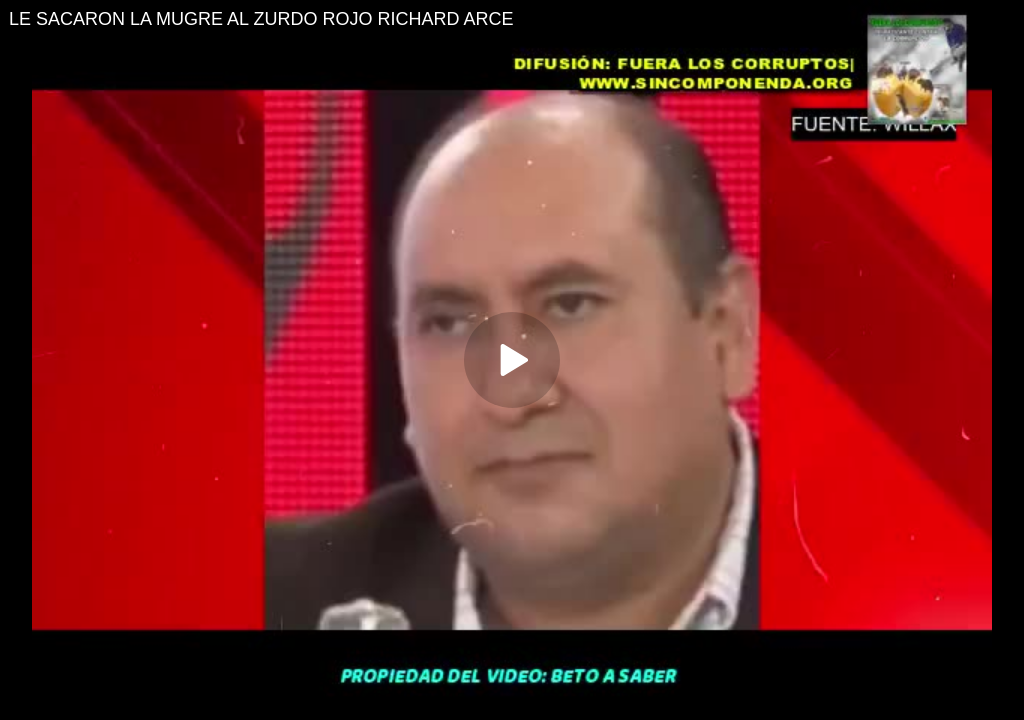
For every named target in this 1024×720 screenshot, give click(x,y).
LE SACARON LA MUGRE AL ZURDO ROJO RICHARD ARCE (261, 19)
